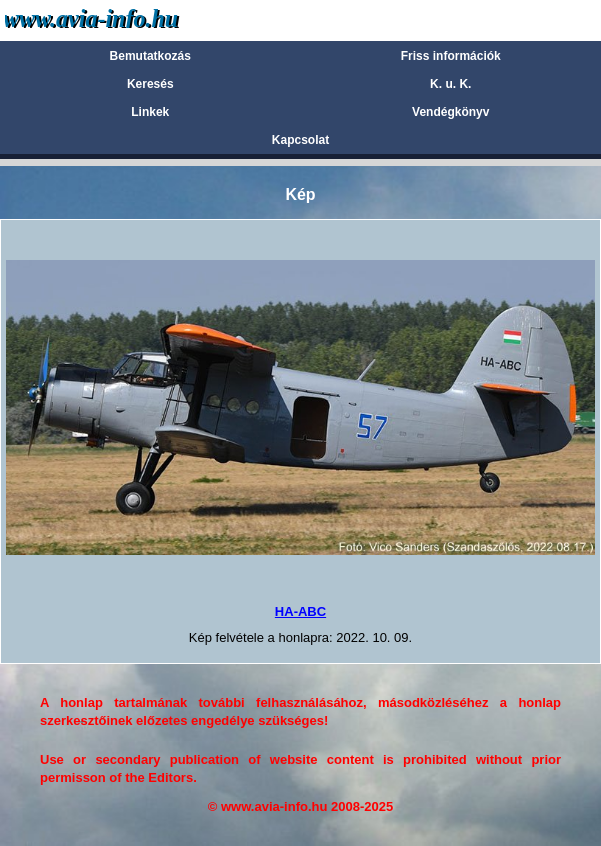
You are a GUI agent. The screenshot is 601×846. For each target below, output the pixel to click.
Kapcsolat (300, 140)
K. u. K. (450, 84)
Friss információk (451, 56)
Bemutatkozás (150, 56)
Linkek (150, 112)
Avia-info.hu (126, 19)
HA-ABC (300, 611)
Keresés (150, 84)
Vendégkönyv (450, 112)
